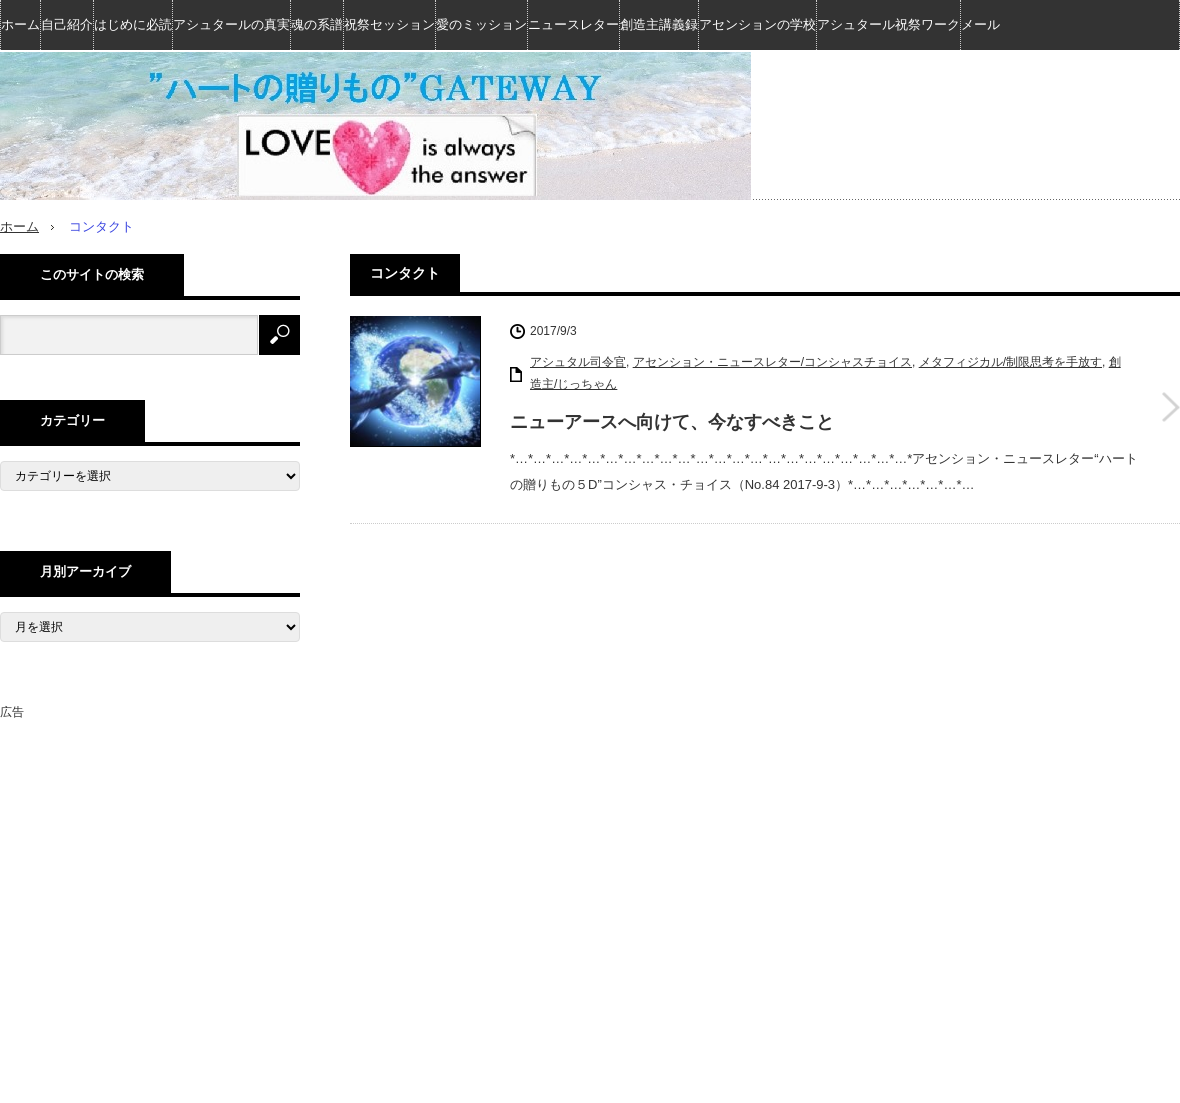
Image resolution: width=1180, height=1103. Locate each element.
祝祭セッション (389, 24)
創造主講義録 (659, 24)
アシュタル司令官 (578, 362)
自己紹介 (67, 24)
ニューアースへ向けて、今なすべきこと (672, 421)
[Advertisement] (150, 848)
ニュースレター (573, 24)
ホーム (20, 24)
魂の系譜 (317, 24)
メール (980, 24)
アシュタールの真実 (231, 24)
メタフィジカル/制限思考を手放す (1010, 362)
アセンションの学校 (757, 24)
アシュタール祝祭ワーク (888, 24)
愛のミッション (481, 24)
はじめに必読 (133, 24)
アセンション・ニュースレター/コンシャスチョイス (772, 362)
